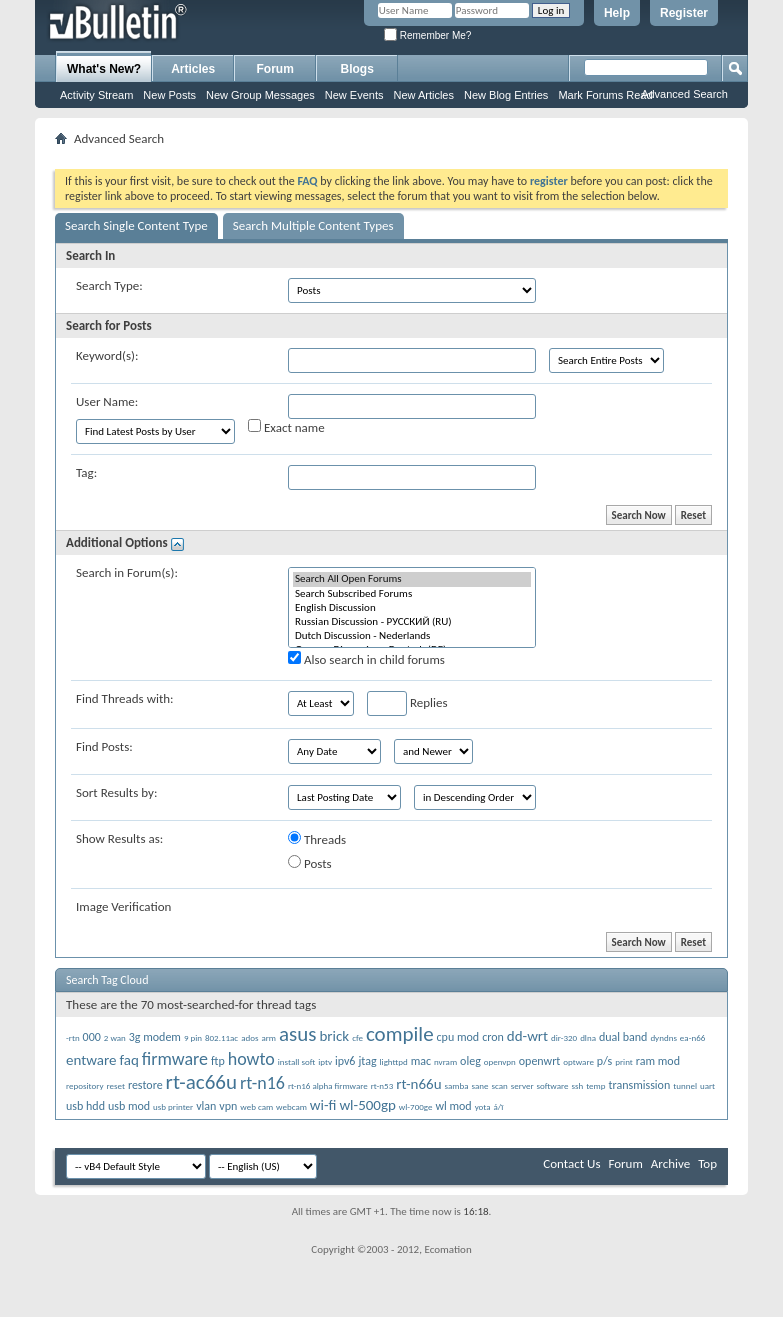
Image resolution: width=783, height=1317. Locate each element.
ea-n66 (692, 1037)
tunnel (685, 1085)
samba (456, 1085)
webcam (291, 1106)
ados (249, 1037)
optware (578, 1061)
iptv (325, 1061)
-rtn (73, 1037)
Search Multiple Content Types (313, 225)
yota (483, 1106)
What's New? (104, 69)
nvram (445, 1061)
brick (334, 1036)
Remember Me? (427, 35)
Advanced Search (684, 94)
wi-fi (323, 1105)
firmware (175, 1059)
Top (707, 1163)
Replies (407, 703)
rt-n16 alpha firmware (328, 1085)
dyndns (663, 1037)
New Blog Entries (506, 95)
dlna (588, 1037)
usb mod (129, 1106)
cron (493, 1037)
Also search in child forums (366, 659)
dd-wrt (527, 1036)
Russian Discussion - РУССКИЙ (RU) (412, 622)
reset (115, 1085)
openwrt (540, 1061)
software (553, 1085)
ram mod (658, 1061)
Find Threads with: (125, 698)
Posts (310, 863)
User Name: (107, 401)
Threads (317, 839)
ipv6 (345, 1061)
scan (499, 1085)
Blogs (357, 69)
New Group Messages (260, 95)
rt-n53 (382, 1085)
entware (91, 1060)
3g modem (155, 1037)
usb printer (173, 1106)
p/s (604, 1061)
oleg (470, 1061)
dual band (623, 1037)
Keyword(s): (107, 355)
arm (268, 1037)
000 (92, 1037)
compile (400, 1034)
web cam (256, 1106)
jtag (367, 1061)
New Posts (169, 95)
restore (145, 1085)
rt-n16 (262, 1083)
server (522, 1085)
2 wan (115, 1037)
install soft (296, 1061)
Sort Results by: (116, 792)
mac (421, 1061)
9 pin (193, 1037)
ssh (577, 1085)
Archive (670, 1163)
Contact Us (571, 1163)
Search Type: (109, 285)
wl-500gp (367, 1105)
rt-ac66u (201, 1082)
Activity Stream (96, 95)
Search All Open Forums (412, 579)
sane (479, 1085)
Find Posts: (104, 746)
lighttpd (394, 1061)
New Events (354, 95)
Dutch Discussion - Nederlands (412, 636)
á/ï (499, 1106)
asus (298, 1034)
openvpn (500, 1061)
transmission (639, 1085)
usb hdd (85, 1106)
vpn (228, 1106)
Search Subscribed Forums (412, 594)
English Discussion (412, 608)
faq (128, 1060)
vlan (206, 1106)
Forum (275, 69)
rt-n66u (418, 1084)
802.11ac (221, 1037)
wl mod (453, 1106)
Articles (193, 69)
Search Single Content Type (136, 225)
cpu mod (458, 1037)
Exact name (286, 427)
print (624, 1061)
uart (707, 1085)
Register (684, 13)
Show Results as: (119, 838)
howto (251, 1059)
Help (617, 13)
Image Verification (123, 906)
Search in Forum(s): (127, 572)
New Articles (423, 95)
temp (595, 1085)
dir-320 (564, 1037)
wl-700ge (416, 1106)
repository (85, 1085)
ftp (218, 1061)
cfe (357, 1037)
